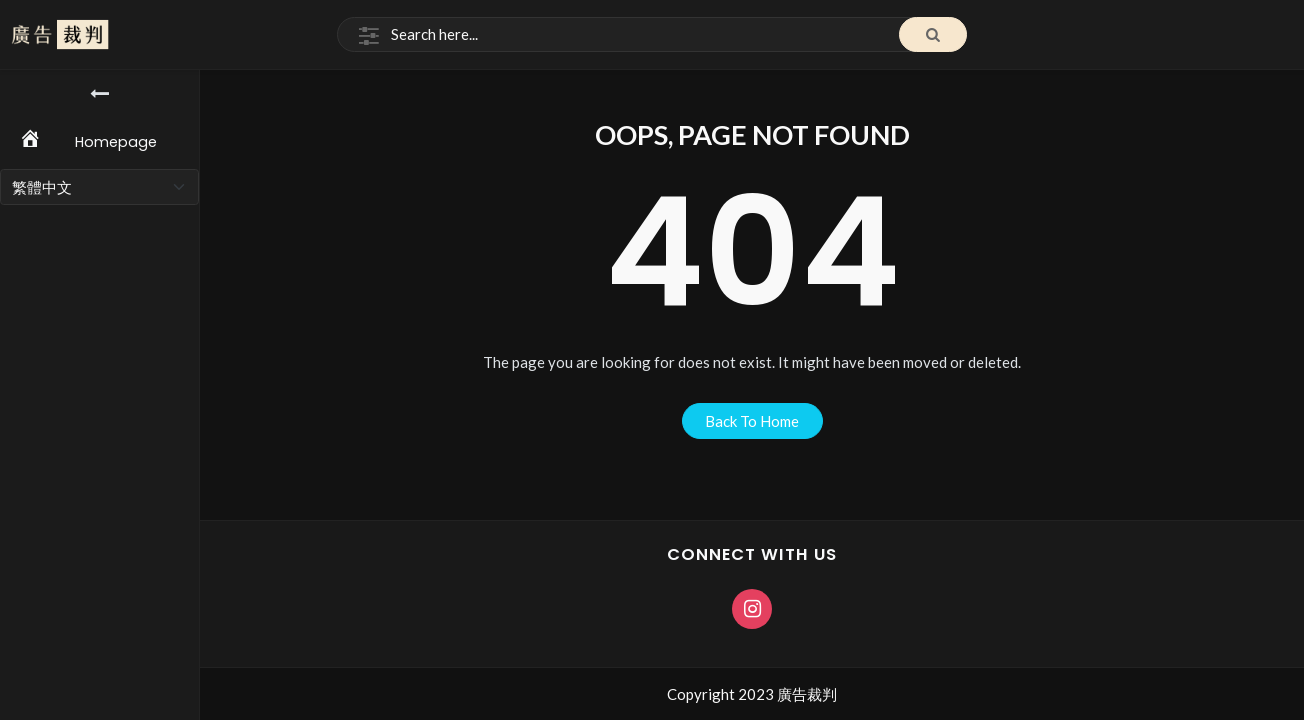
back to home (752, 421)
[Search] (652, 35)
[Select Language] (99, 187)
